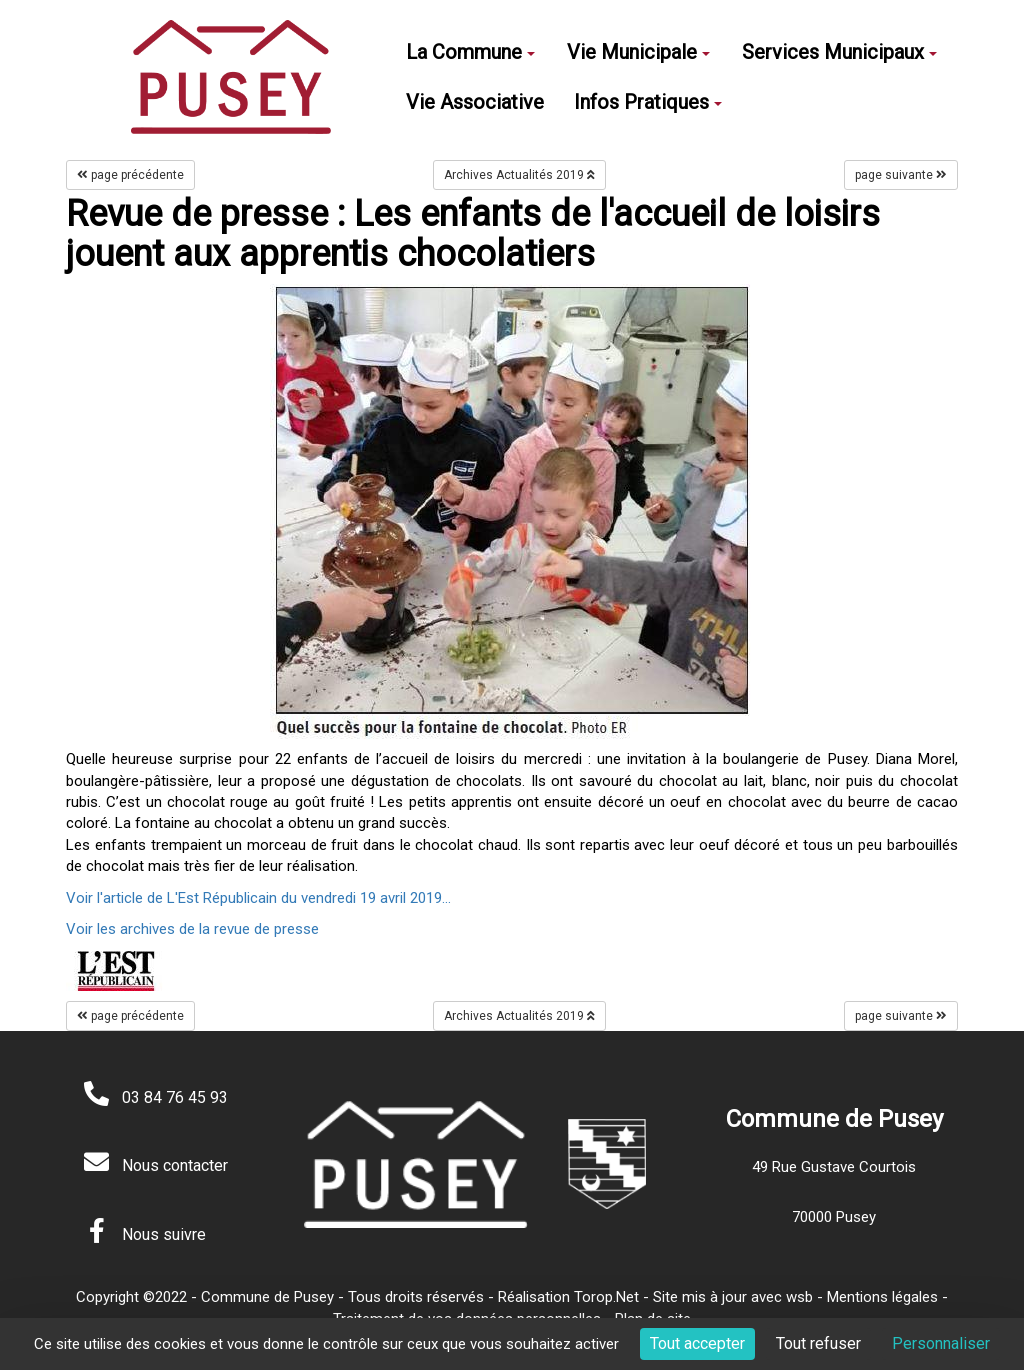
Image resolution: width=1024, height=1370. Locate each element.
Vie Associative (475, 102)
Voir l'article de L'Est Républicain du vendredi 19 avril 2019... (258, 898)
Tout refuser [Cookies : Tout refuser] (818, 1343)
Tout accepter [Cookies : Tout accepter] (697, 1343)
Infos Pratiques (648, 102)
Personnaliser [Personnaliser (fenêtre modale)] (941, 1343)
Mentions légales (882, 1297)
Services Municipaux (839, 52)
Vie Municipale (638, 52)
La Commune (470, 52)
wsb (799, 1297)
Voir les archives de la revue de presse (192, 929)
